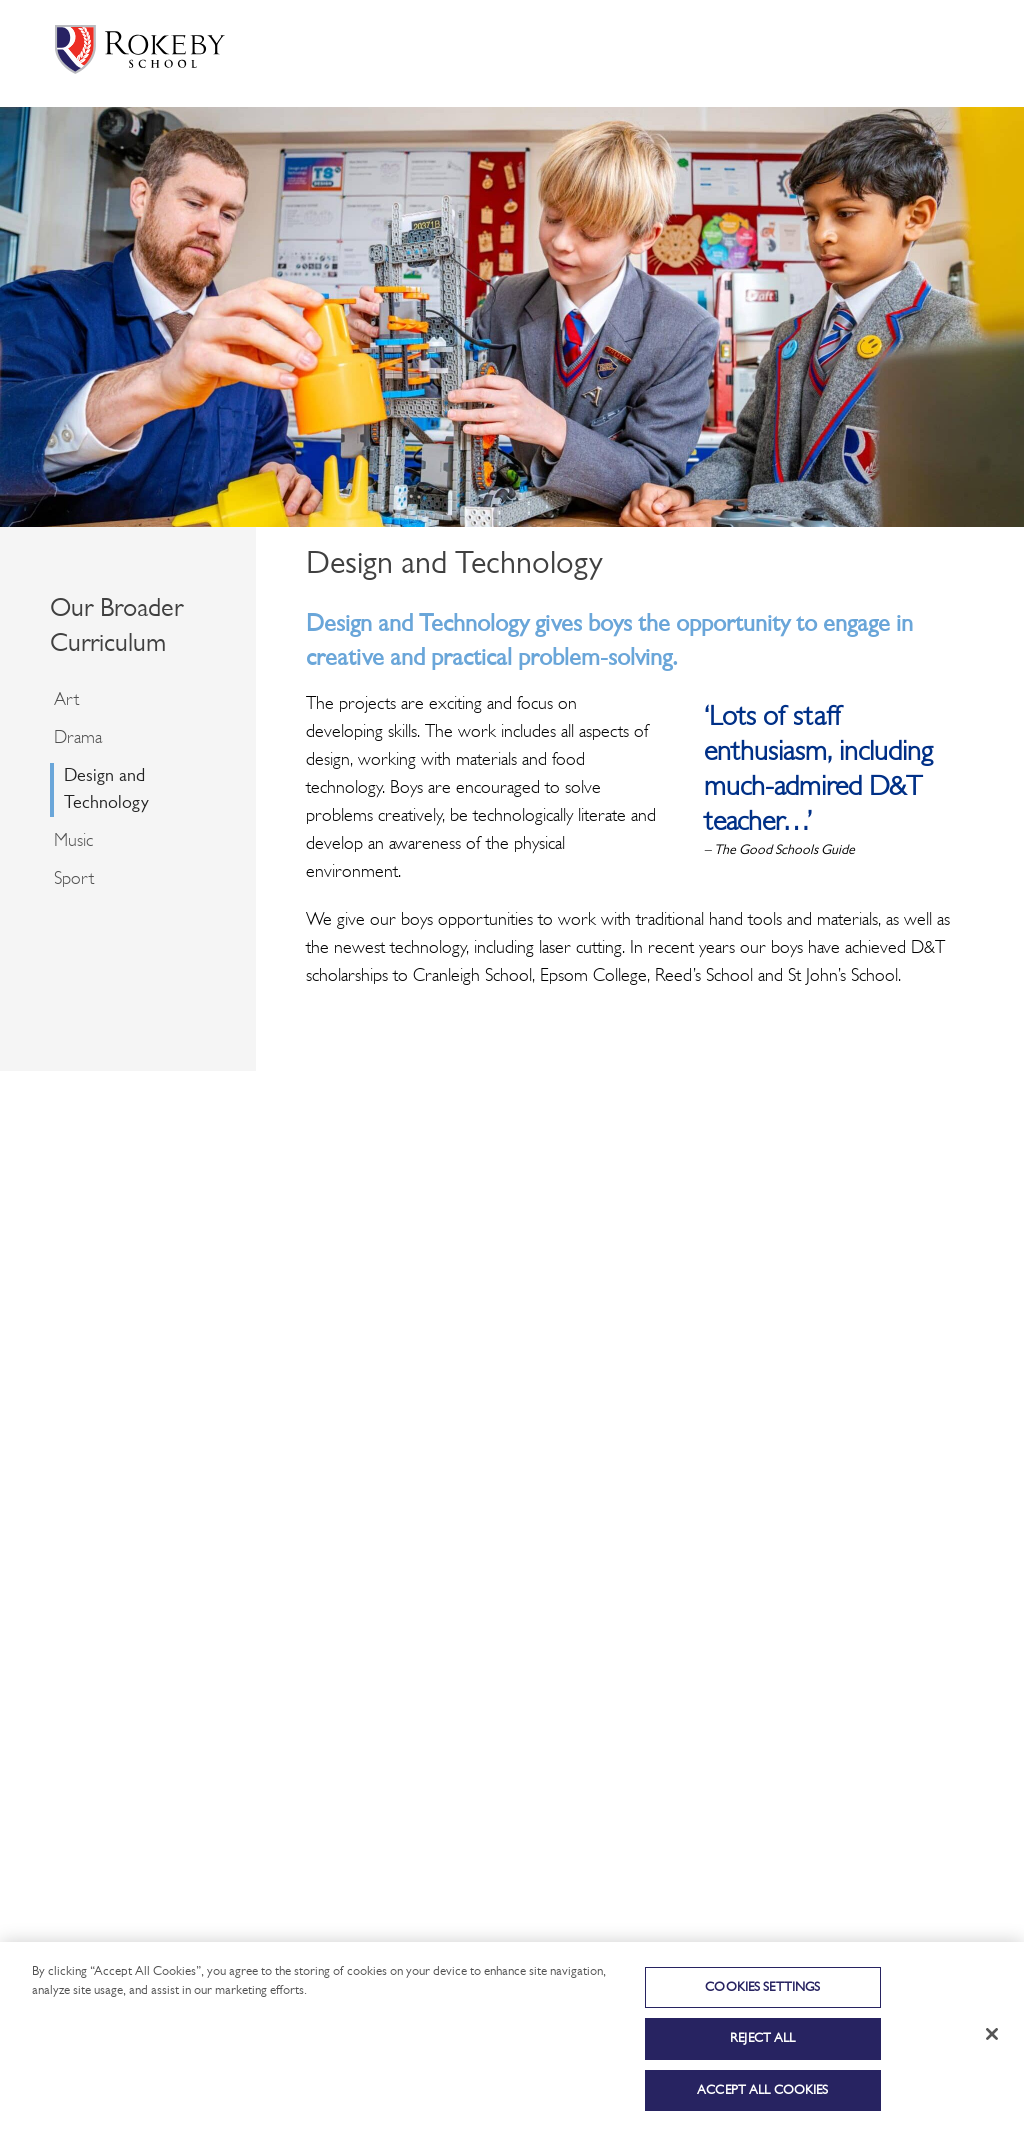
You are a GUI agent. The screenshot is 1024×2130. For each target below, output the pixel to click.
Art (66, 700)
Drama (78, 738)
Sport (74, 879)
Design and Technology (106, 790)
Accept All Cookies (762, 2101)
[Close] (992, 2045)
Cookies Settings (762, 1998)
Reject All (762, 2050)
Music (73, 841)
